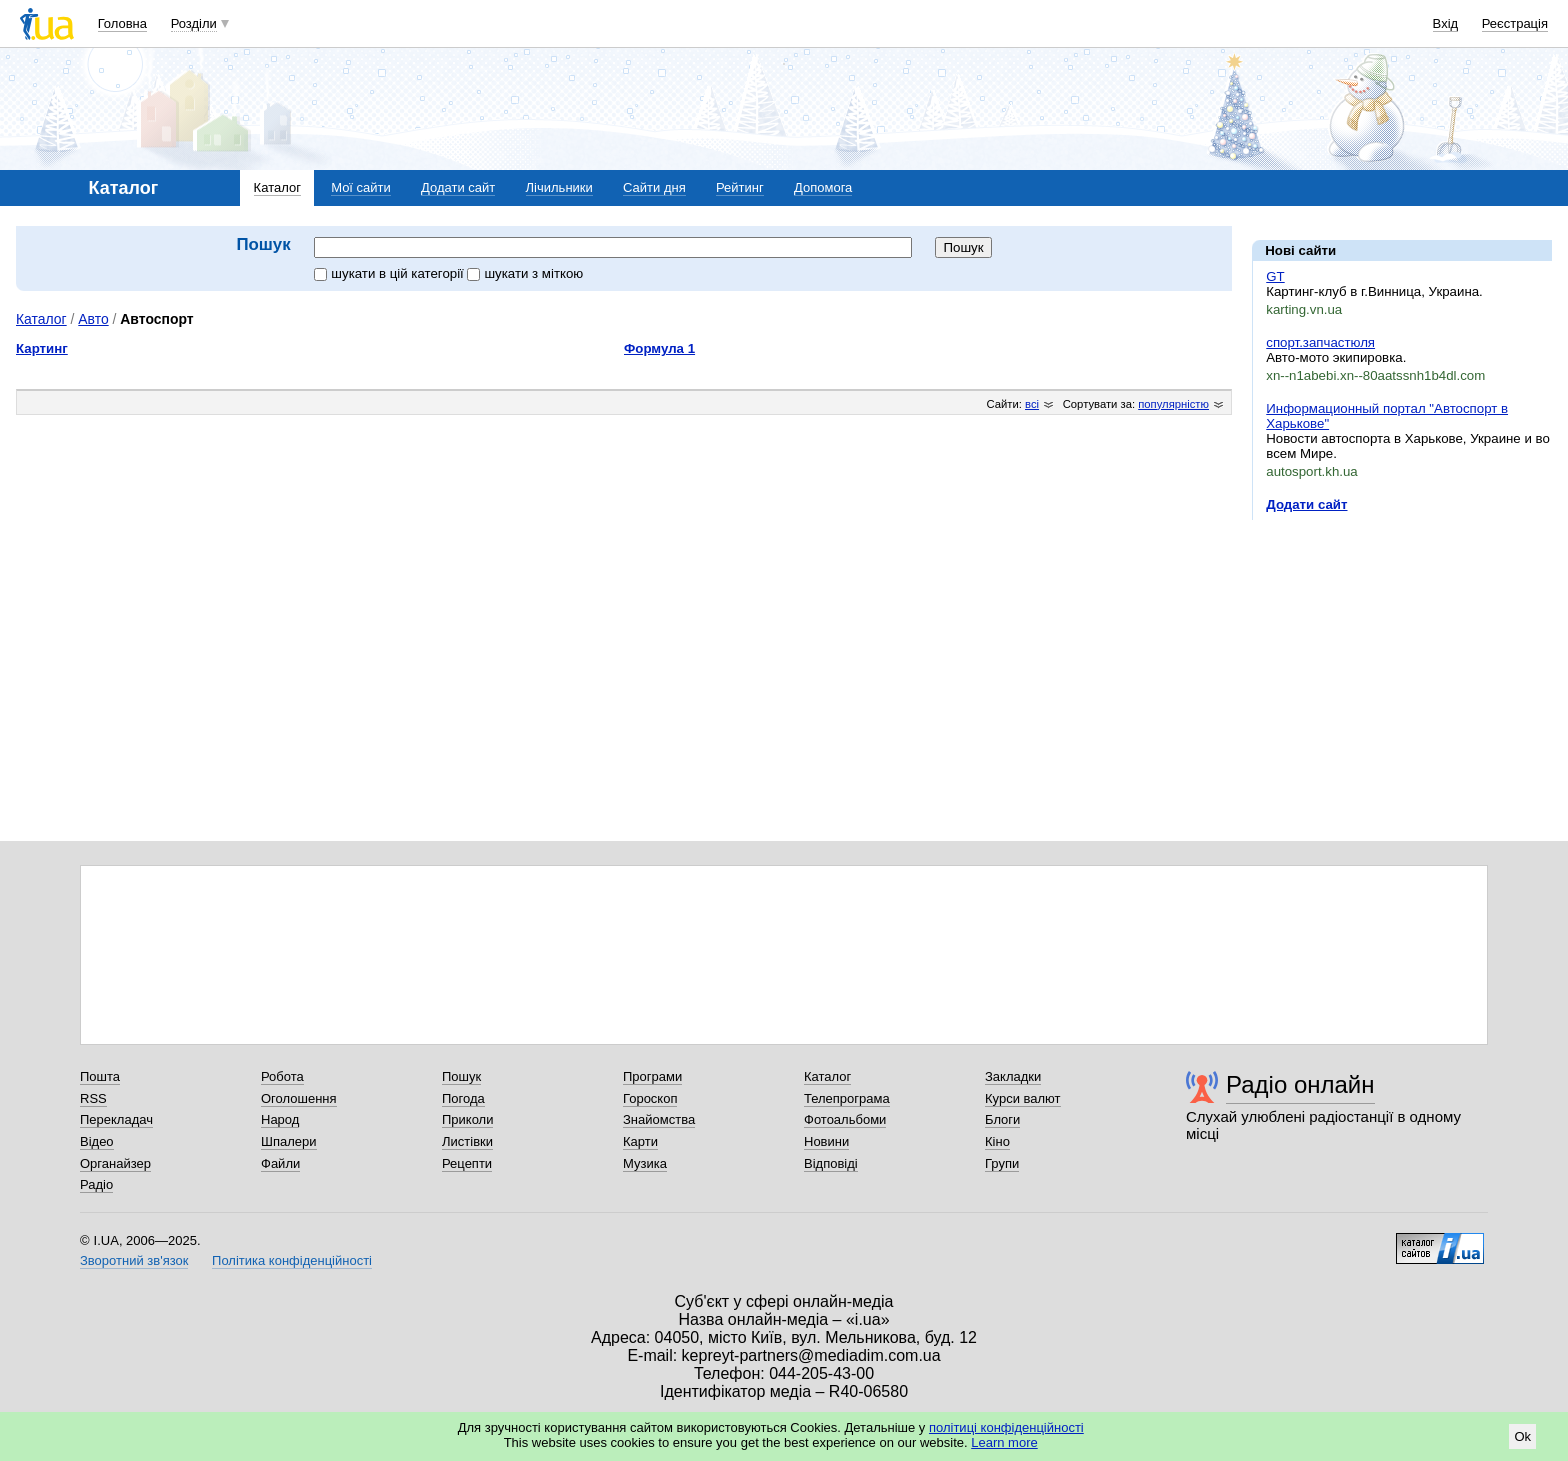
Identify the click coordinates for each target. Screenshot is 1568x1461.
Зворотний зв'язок (134, 1260)
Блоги (1002, 1119)
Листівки (467, 1141)
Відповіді (831, 1163)
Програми (652, 1076)
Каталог (277, 187)
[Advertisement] (1402, 658)
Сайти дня (654, 187)
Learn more (1004, 1442)
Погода (463, 1098)
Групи (1002, 1163)
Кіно (997, 1141)
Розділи (194, 23)
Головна (122, 23)
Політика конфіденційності (292, 1260)
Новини (826, 1141)
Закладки (1013, 1076)
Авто (93, 319)
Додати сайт (458, 187)
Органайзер (115, 1163)
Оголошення (299, 1098)
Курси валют (1023, 1098)
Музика (645, 1163)
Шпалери (289, 1141)
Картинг (42, 348)
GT (1275, 276)
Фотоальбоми (845, 1119)
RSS (93, 1098)
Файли (280, 1163)
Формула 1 (659, 348)
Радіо (96, 1184)
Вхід (1446, 23)
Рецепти (467, 1163)
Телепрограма (847, 1098)
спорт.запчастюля (1320, 342)
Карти (640, 1141)
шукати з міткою (525, 273)
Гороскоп (650, 1098)
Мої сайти (361, 187)
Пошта (100, 1076)
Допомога (823, 187)
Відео (97, 1141)
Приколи (467, 1119)
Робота (282, 1076)
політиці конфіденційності (1006, 1427)
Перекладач (116, 1119)
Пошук (461, 1076)
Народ (280, 1119)
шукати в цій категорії (390, 273)
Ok (1522, 1436)
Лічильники (559, 187)
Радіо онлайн (1300, 1084)
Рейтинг (740, 187)
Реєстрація (1515, 23)
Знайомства (659, 1119)
